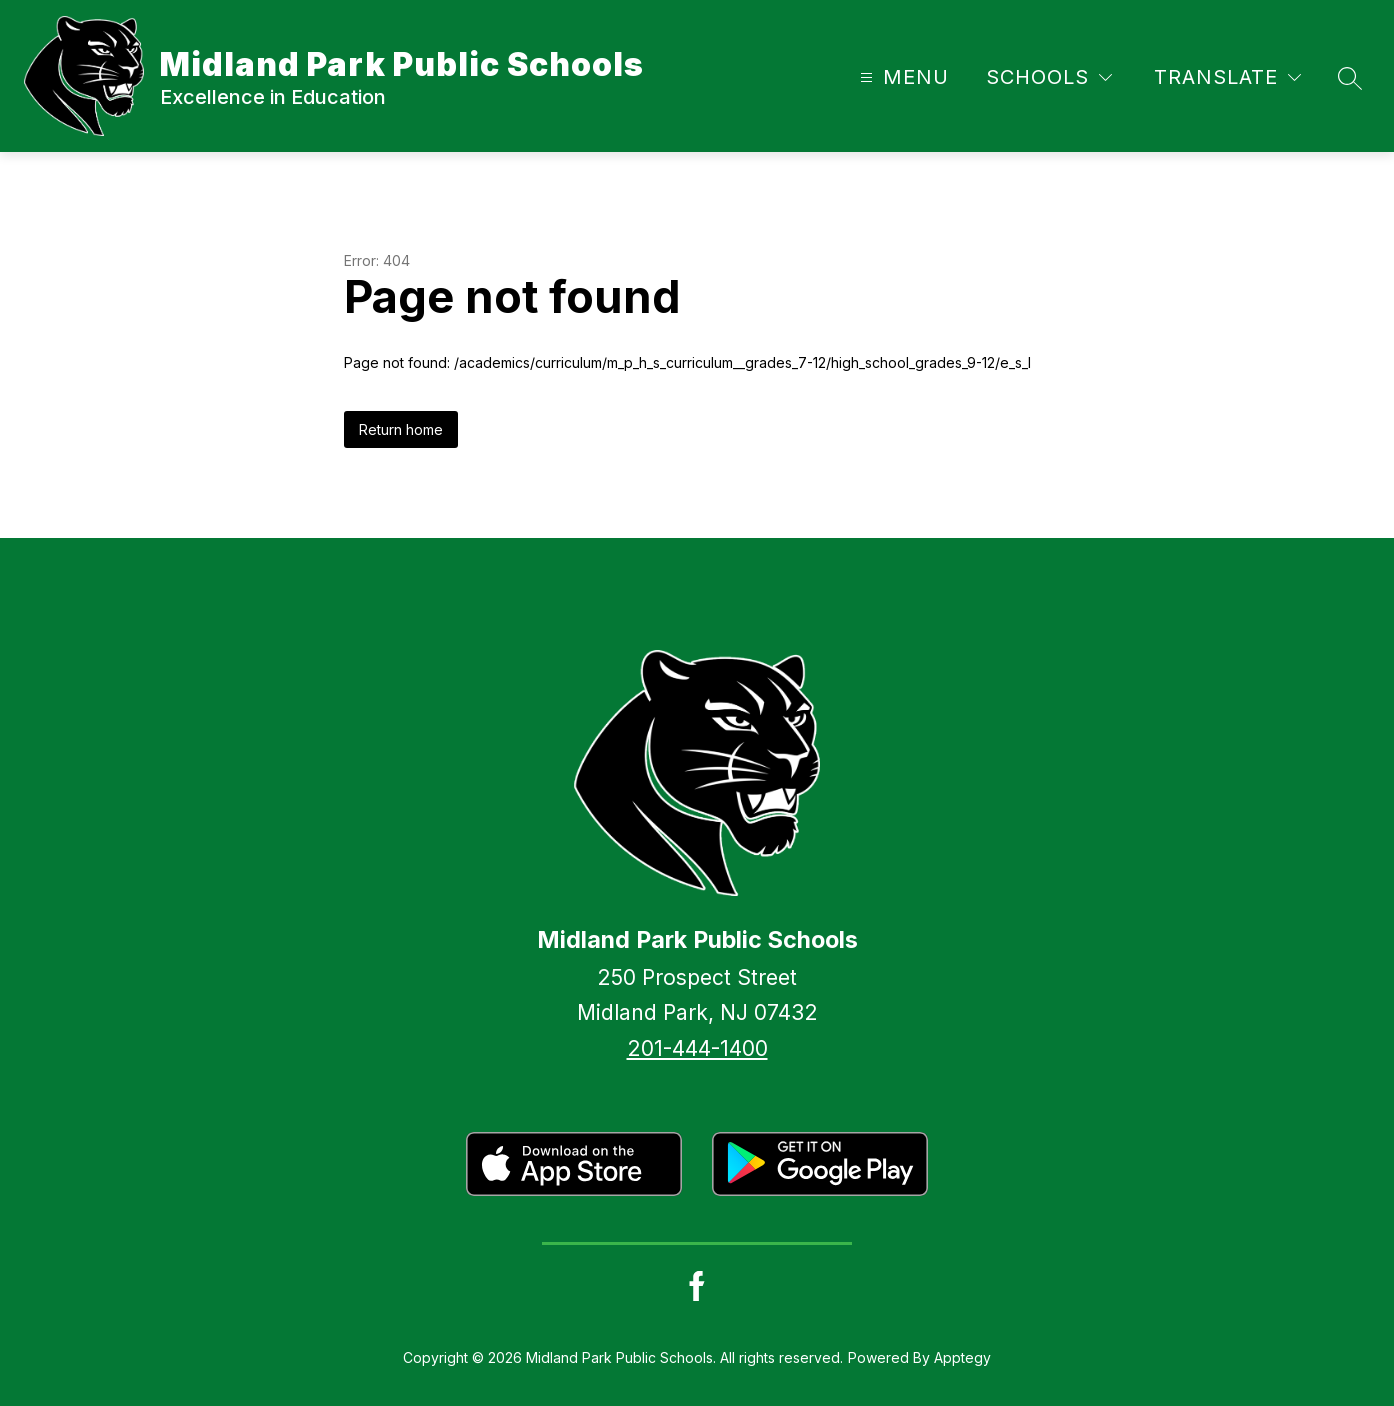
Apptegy (962, 1357)
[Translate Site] (1227, 77)
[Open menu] (902, 77)
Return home (401, 429)
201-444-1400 (697, 1048)
